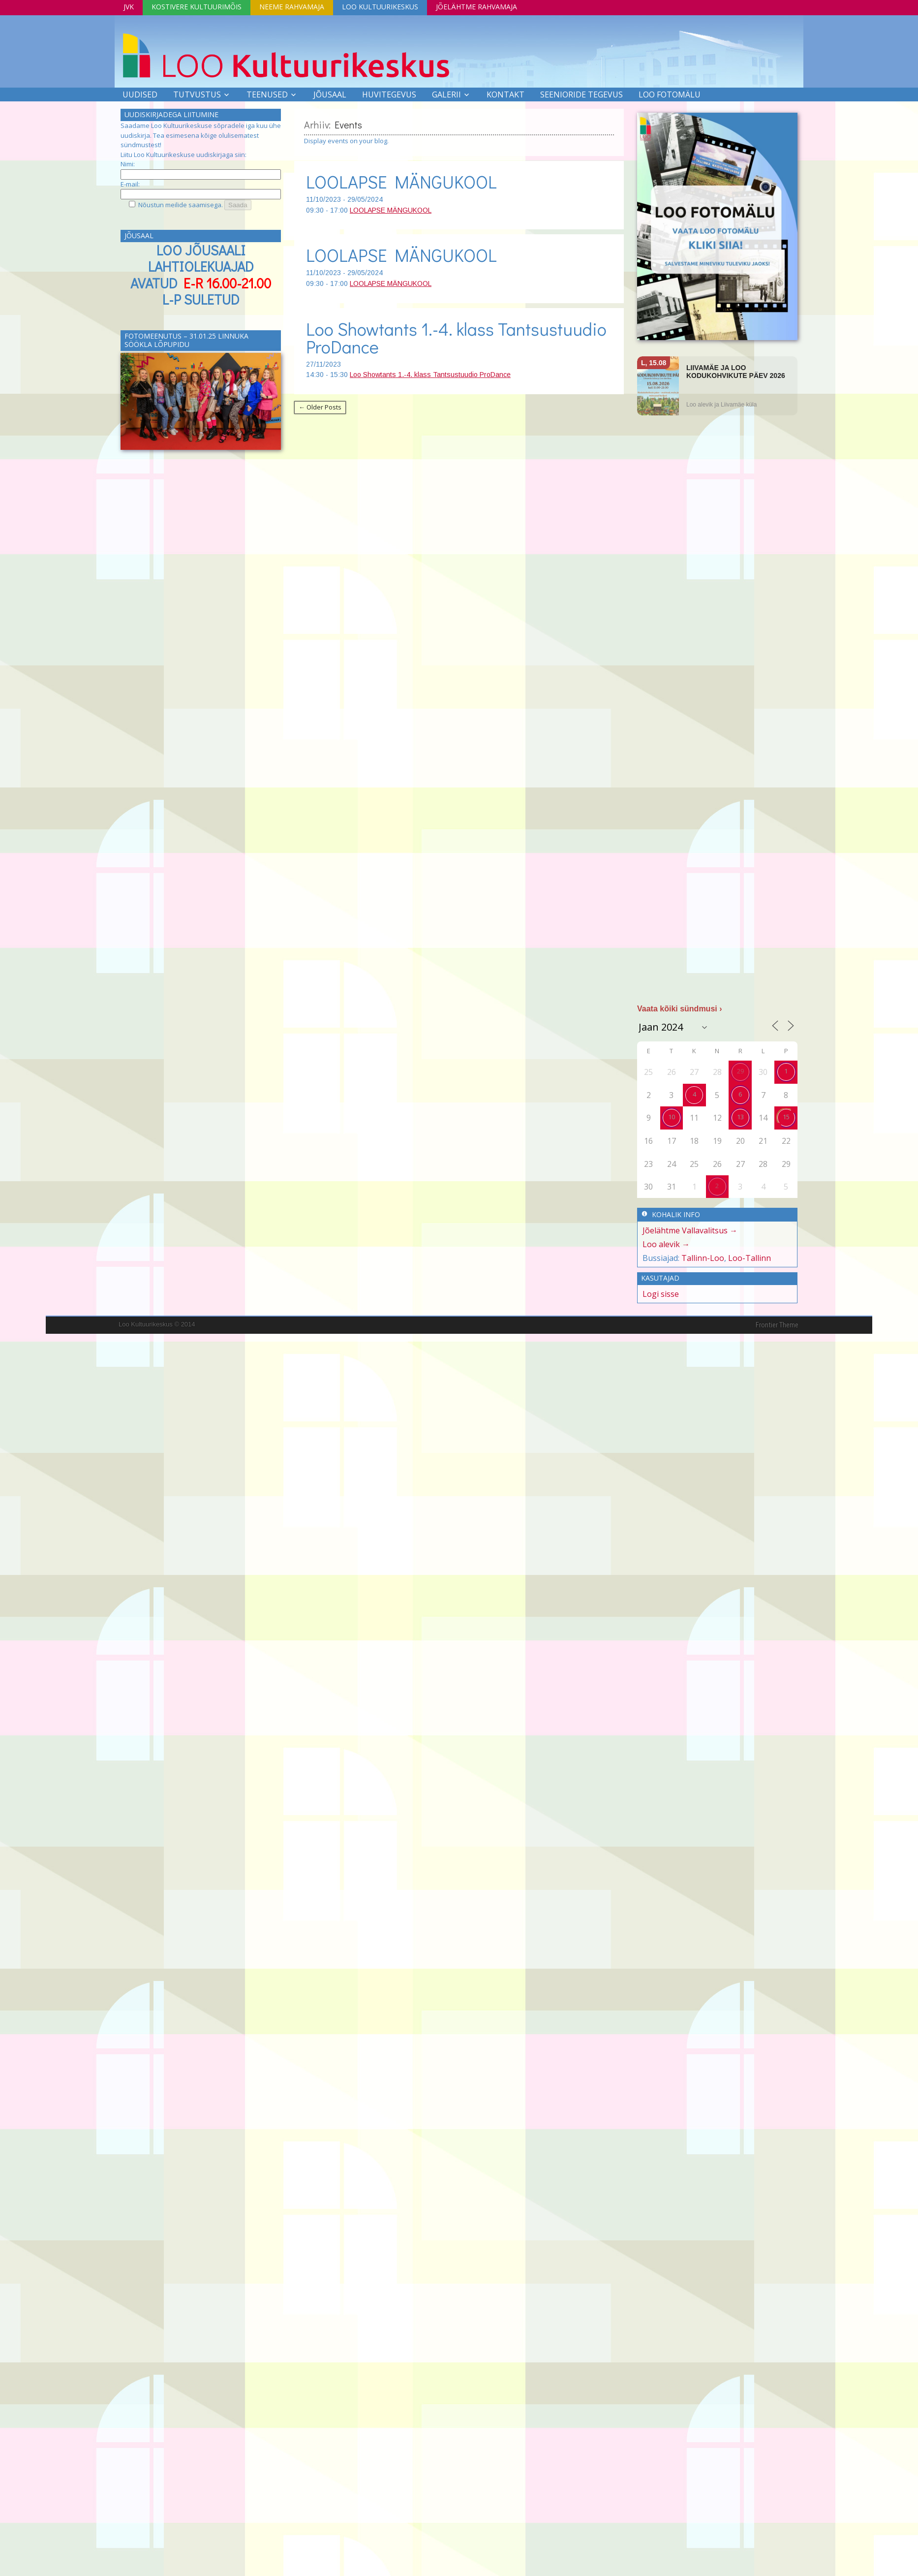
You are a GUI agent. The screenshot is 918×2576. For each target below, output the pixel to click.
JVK (128, 6)
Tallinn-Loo (702, 1258)
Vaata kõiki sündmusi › (679, 1009)
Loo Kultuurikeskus (380, 6)
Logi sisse (661, 1293)
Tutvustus (197, 94)
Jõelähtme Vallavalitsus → (690, 1230)
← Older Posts (320, 407)
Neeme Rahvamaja (291, 6)
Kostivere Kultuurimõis (197, 6)
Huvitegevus (389, 94)
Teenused (267, 94)
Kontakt (505, 94)
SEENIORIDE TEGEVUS (581, 94)
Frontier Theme (777, 1324)
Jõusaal (329, 94)
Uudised (139, 94)
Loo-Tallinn (749, 1258)
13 (740, 1116)
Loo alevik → (666, 1244)
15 (786, 1116)
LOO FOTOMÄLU (670, 94)
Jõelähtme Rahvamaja (476, 6)
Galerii (446, 94)
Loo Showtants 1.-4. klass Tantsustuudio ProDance (456, 337)
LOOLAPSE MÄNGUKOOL (401, 181)
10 (671, 1116)
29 (740, 1071)
